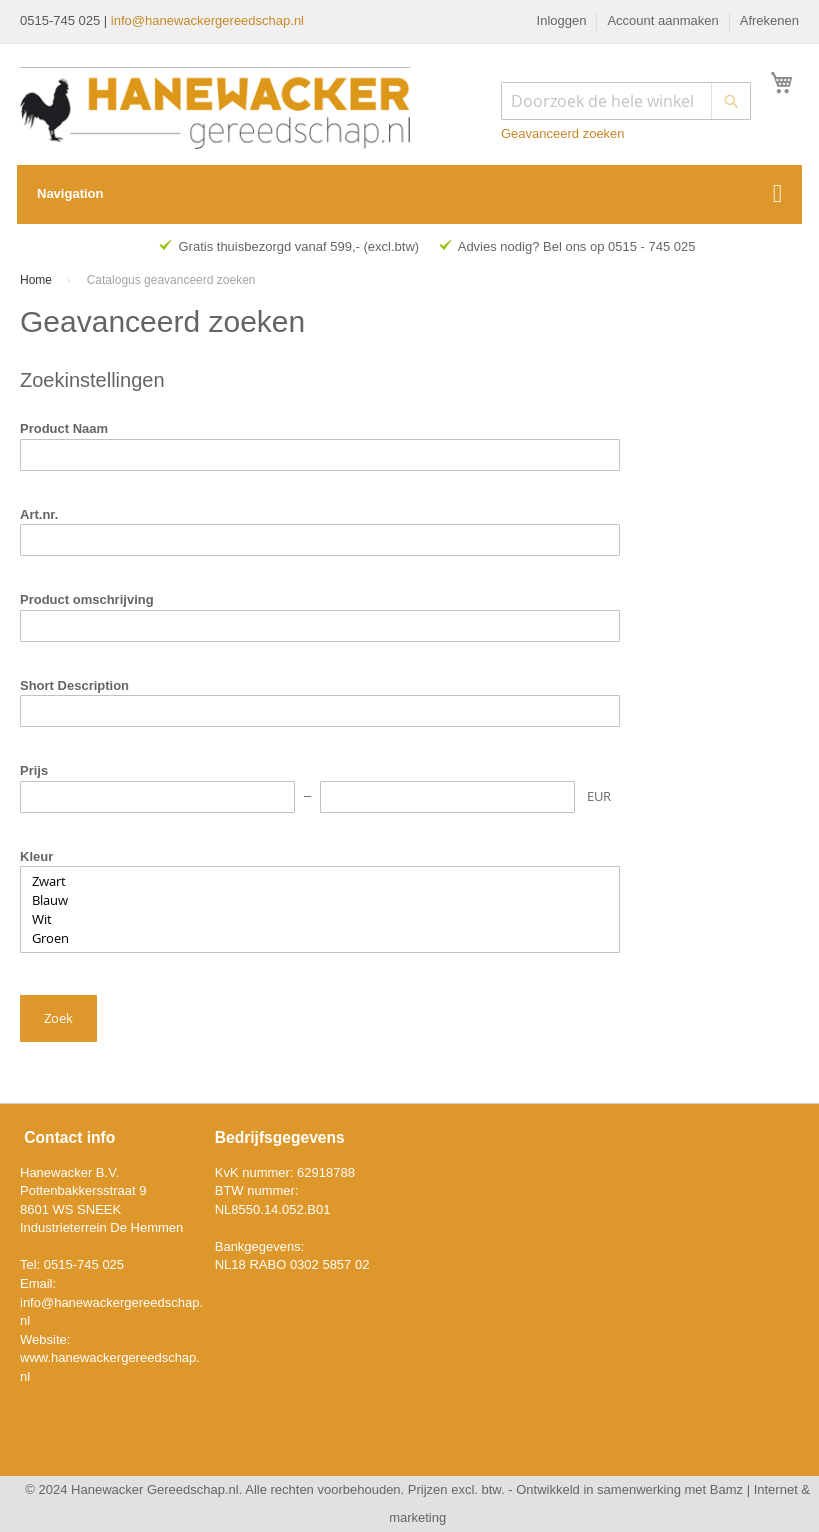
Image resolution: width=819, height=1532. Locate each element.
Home (37, 280)
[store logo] (215, 108)
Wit (320, 919)
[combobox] (626, 101)
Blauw (320, 900)
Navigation (70, 193)
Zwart (320, 881)
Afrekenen (769, 20)
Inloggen (562, 20)
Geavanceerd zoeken (563, 133)
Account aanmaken (662, 20)
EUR (599, 796)
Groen (320, 938)
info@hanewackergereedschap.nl (207, 20)
